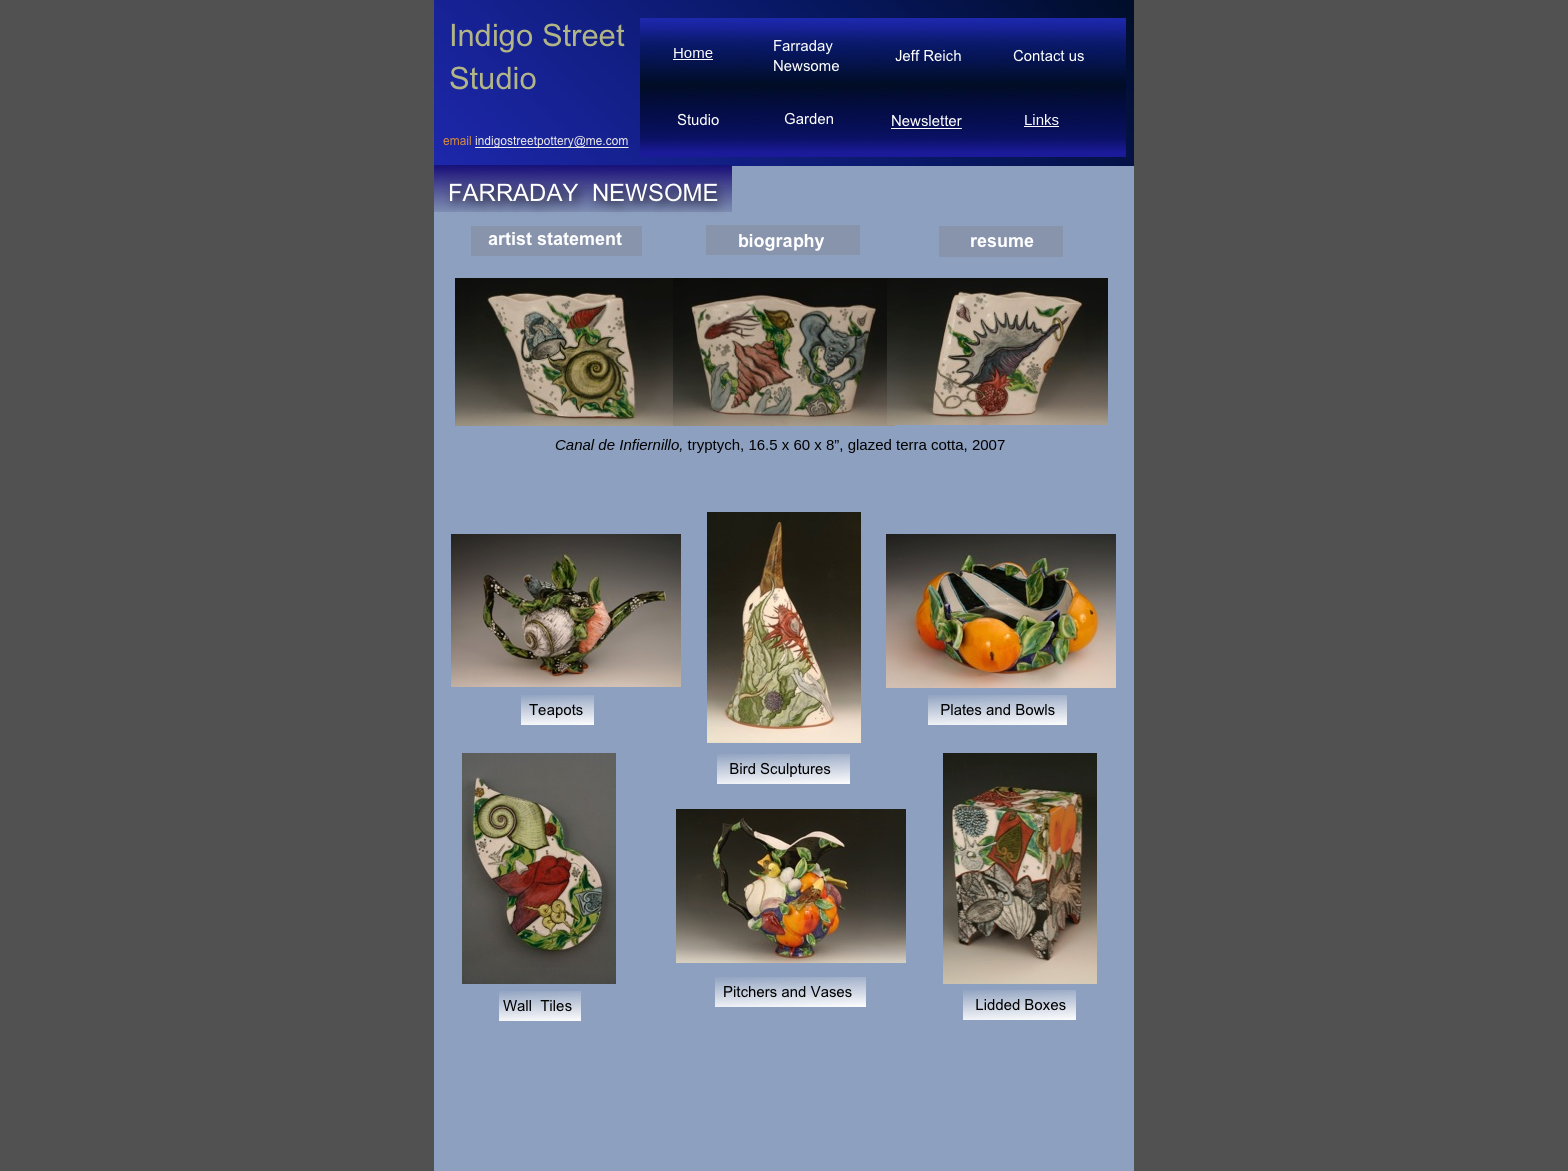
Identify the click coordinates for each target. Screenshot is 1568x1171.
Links (1041, 119)
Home (693, 52)
